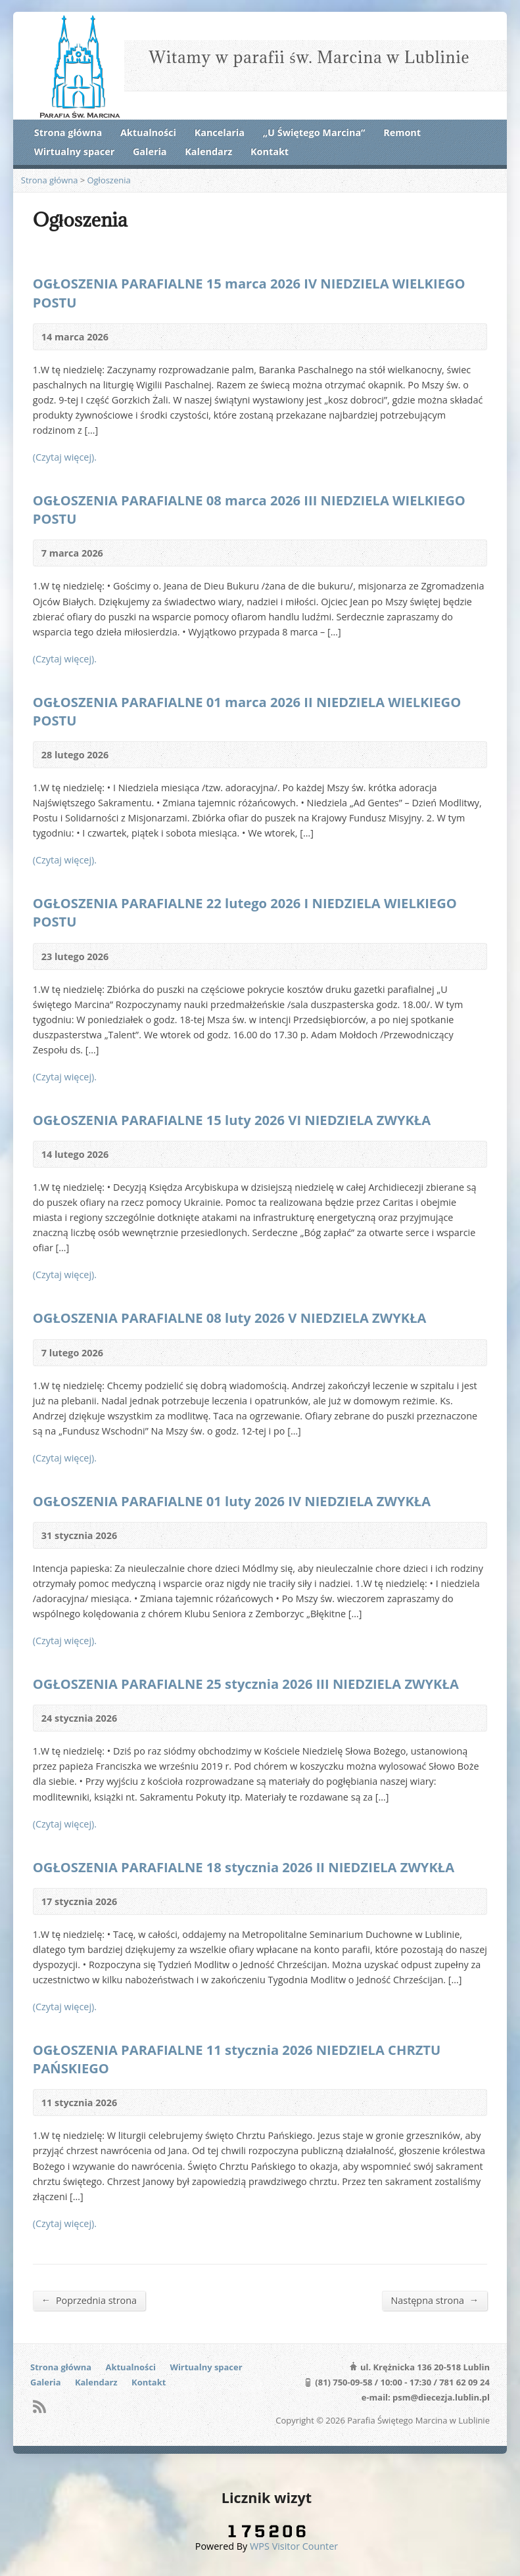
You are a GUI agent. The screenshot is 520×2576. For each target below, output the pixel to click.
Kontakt (269, 151)
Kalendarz (208, 151)
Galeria (150, 151)
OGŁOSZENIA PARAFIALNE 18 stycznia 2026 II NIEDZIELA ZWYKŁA (243, 1867)
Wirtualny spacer (74, 151)
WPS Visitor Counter (294, 2546)
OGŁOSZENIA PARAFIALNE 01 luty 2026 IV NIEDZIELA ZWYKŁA (232, 1501)
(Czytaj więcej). (65, 457)
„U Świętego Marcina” (314, 132)
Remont (402, 132)
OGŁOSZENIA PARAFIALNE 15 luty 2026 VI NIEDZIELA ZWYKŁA (232, 1120)
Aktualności (148, 132)
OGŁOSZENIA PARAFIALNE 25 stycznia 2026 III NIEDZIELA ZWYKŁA (246, 1683)
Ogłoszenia (109, 180)
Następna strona (434, 2300)
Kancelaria (220, 132)
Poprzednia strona (89, 2300)
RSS (39, 2406)
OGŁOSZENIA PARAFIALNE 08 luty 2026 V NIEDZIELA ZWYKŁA (230, 1317)
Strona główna (68, 132)
